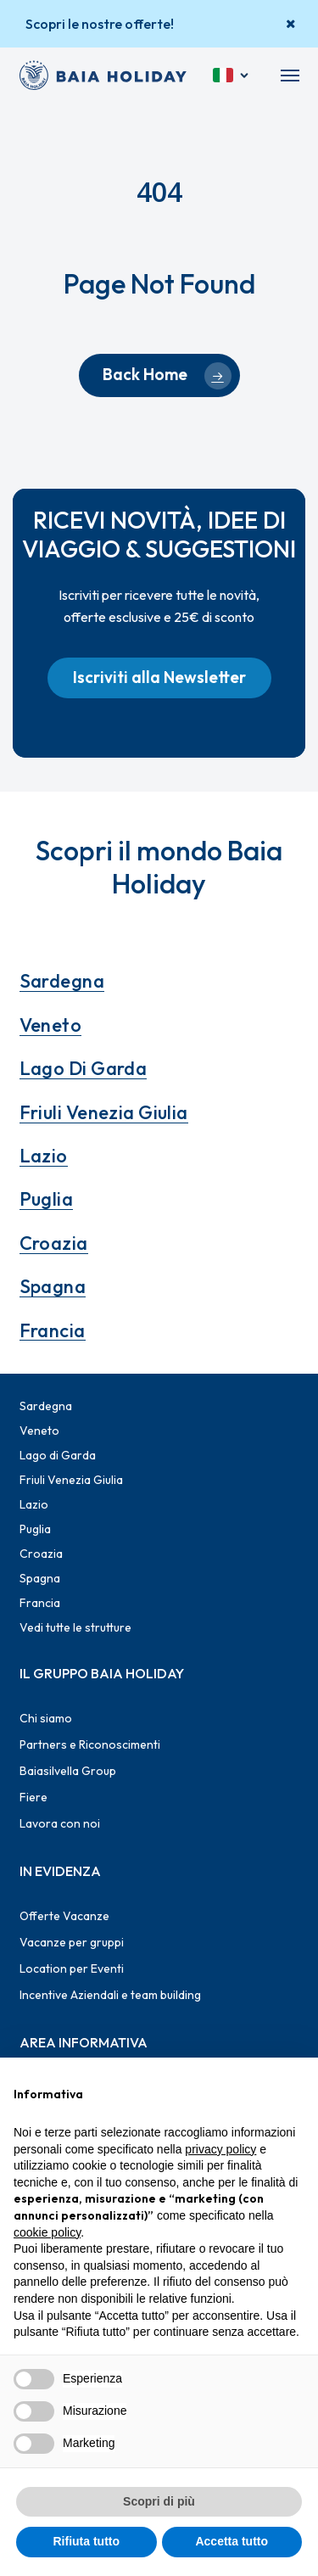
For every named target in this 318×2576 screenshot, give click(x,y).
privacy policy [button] (220, 2149)
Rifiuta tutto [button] (86, 2541)
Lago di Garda (84, 1068)
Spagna (53, 1286)
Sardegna (62, 981)
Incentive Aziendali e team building (110, 1994)
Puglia (47, 1199)
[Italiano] (232, 75)
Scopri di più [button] (159, 2501)
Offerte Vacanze (64, 1916)
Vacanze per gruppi (72, 1942)
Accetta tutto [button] (231, 2541)
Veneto (51, 1025)
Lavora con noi (60, 1823)
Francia (53, 1330)
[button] (290, 75)
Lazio (44, 1156)
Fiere (33, 1797)
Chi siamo (46, 1718)
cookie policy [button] (47, 2232)
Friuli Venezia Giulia (104, 1112)
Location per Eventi (72, 1968)
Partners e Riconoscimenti (90, 1744)
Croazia (54, 1243)
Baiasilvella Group (68, 1770)
